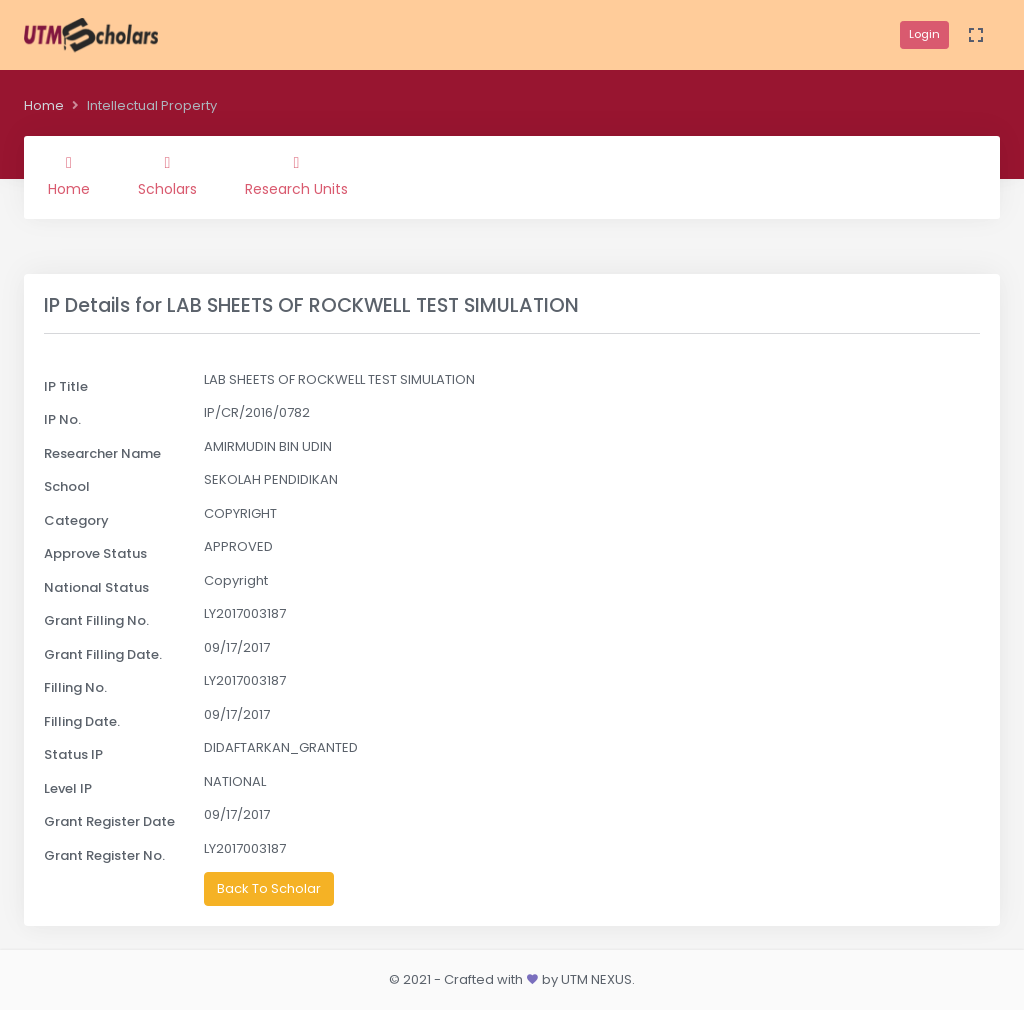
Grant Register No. (104, 855)
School (67, 486)
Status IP (73, 754)
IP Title (66, 386)
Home (44, 105)
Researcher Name (102, 453)
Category (76, 520)
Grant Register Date (109, 821)
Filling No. (75, 687)
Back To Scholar (269, 888)
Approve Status (95, 553)
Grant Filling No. (96, 620)
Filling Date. (82, 721)
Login (924, 34)
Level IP (68, 788)
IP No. (62, 419)
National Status (96, 587)
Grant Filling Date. (103, 654)
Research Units (296, 177)
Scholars (167, 177)
